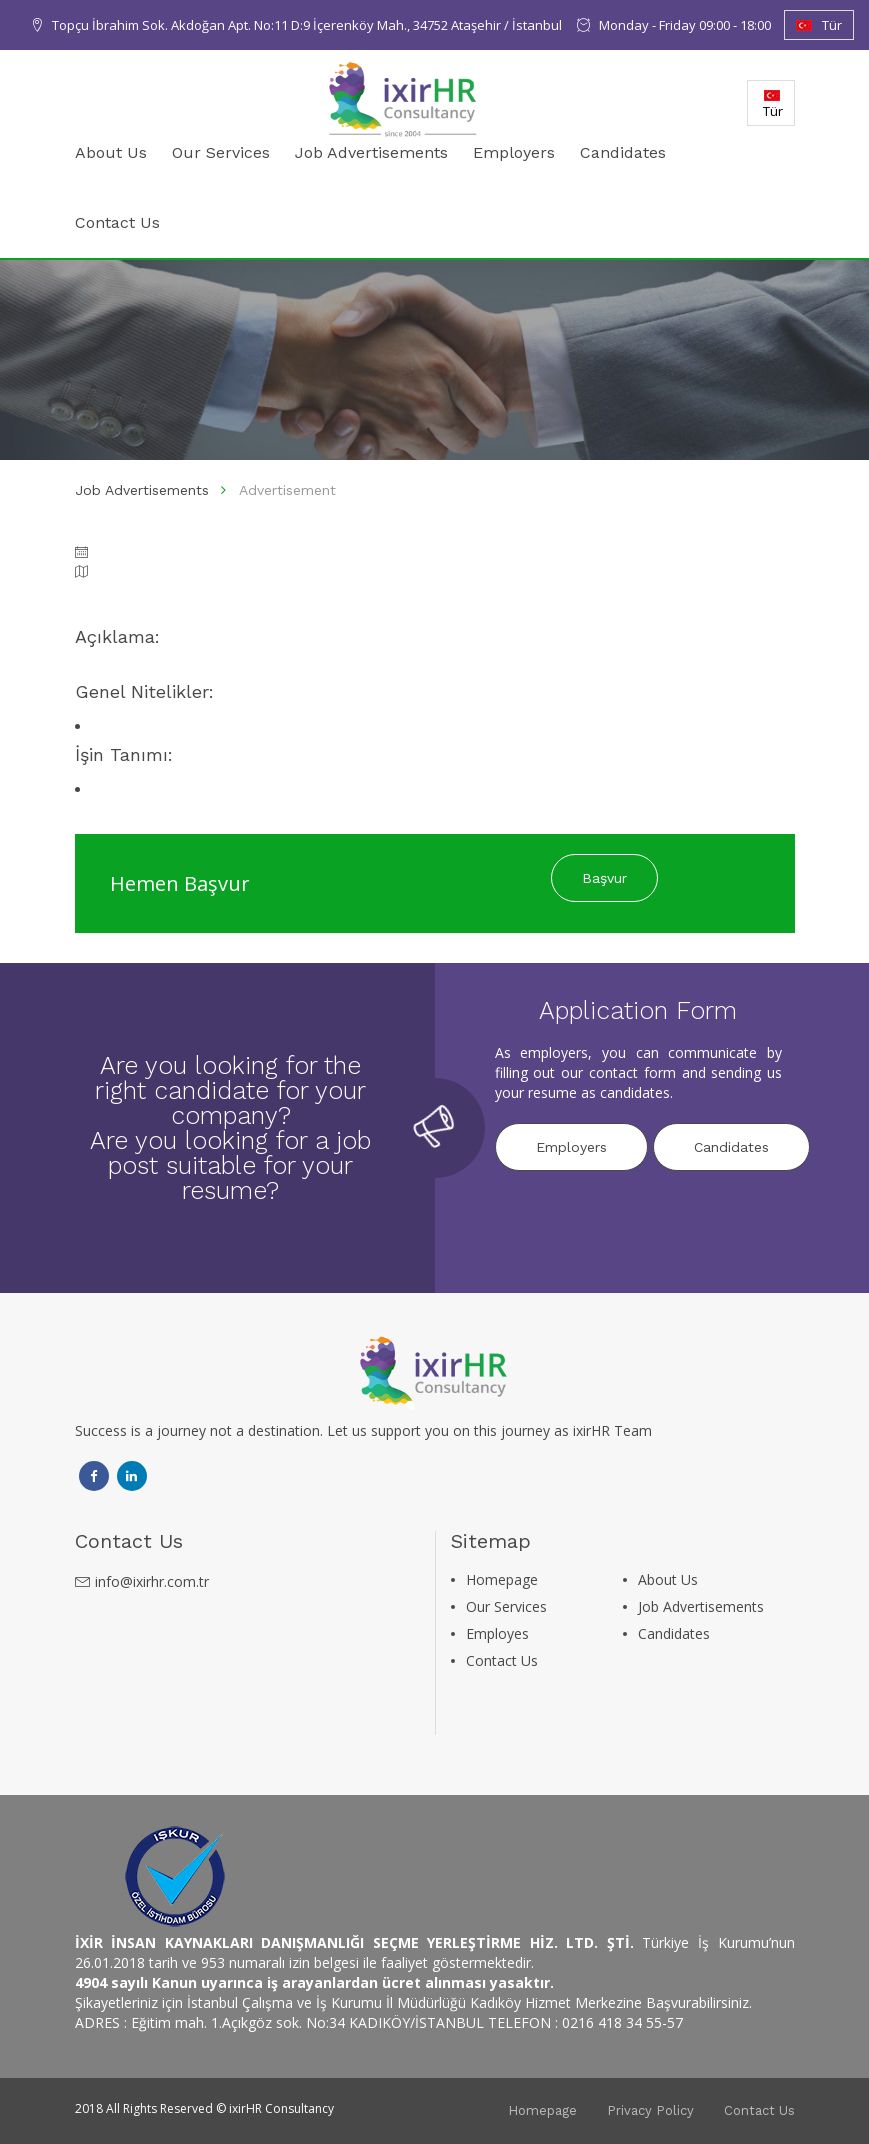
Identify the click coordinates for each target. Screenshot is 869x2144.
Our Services (221, 152)
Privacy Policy (650, 2110)
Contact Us (117, 222)
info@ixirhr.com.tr (152, 1581)
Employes (497, 1633)
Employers (514, 152)
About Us (111, 152)
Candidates (623, 152)
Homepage (502, 1579)
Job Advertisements (371, 152)
